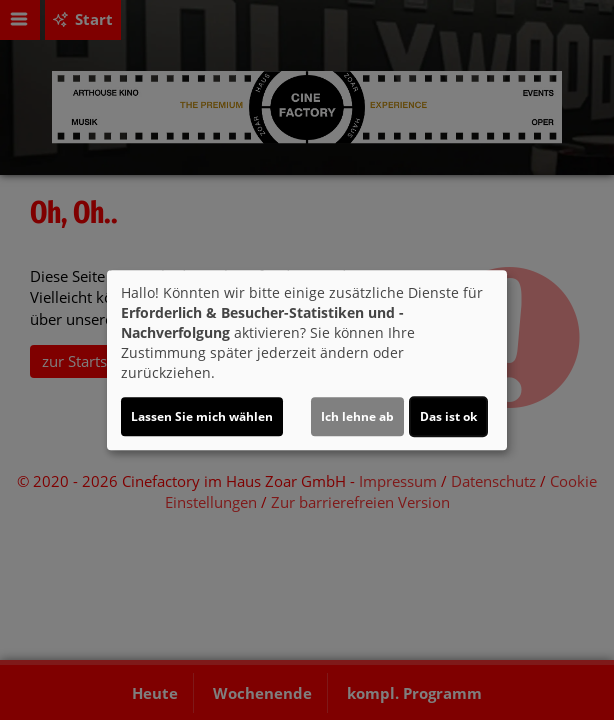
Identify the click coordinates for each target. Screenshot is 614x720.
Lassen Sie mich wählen (202, 416)
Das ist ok (448, 416)
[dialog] (307, 360)
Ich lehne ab (357, 416)
